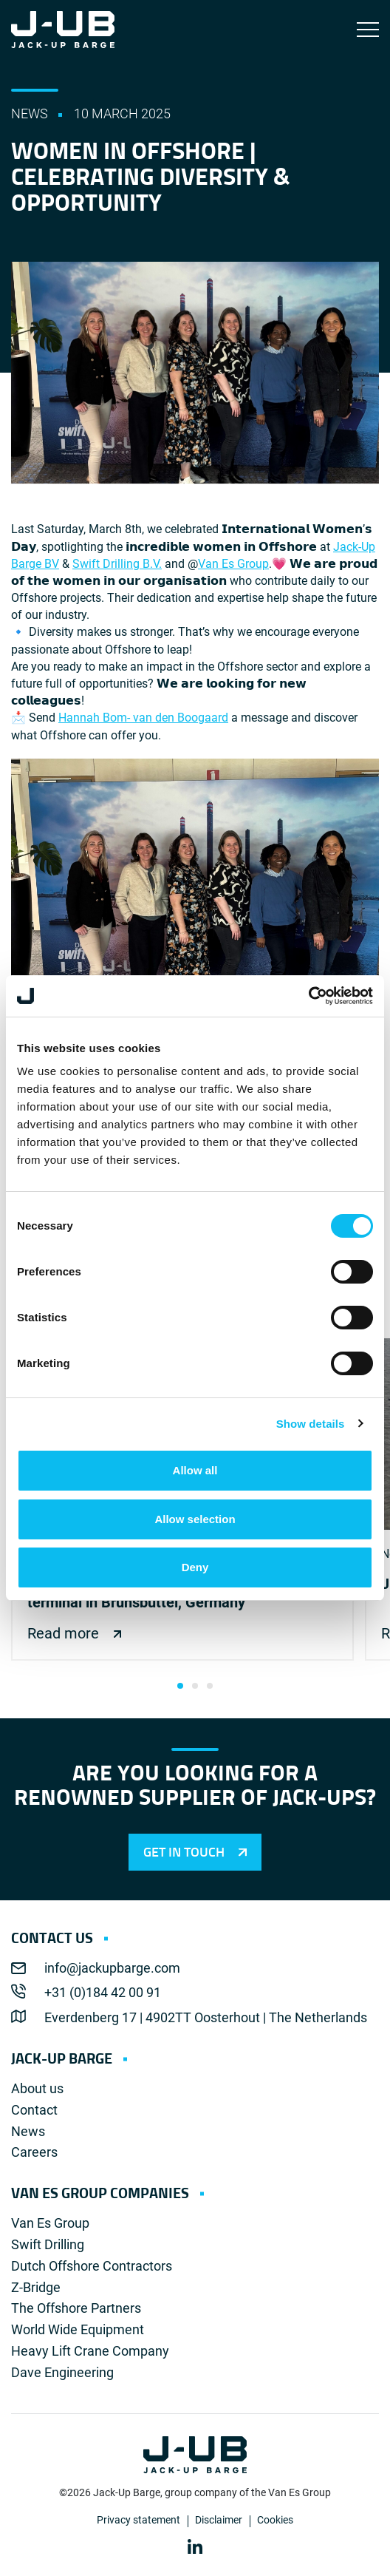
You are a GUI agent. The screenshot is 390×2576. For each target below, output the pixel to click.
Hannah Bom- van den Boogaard (143, 718)
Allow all (195, 1470)
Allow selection (194, 1519)
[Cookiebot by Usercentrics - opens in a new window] (308, 996)
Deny (195, 1567)
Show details (310, 1423)
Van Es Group (233, 564)
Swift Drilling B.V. (117, 564)
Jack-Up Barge (62, 29)
